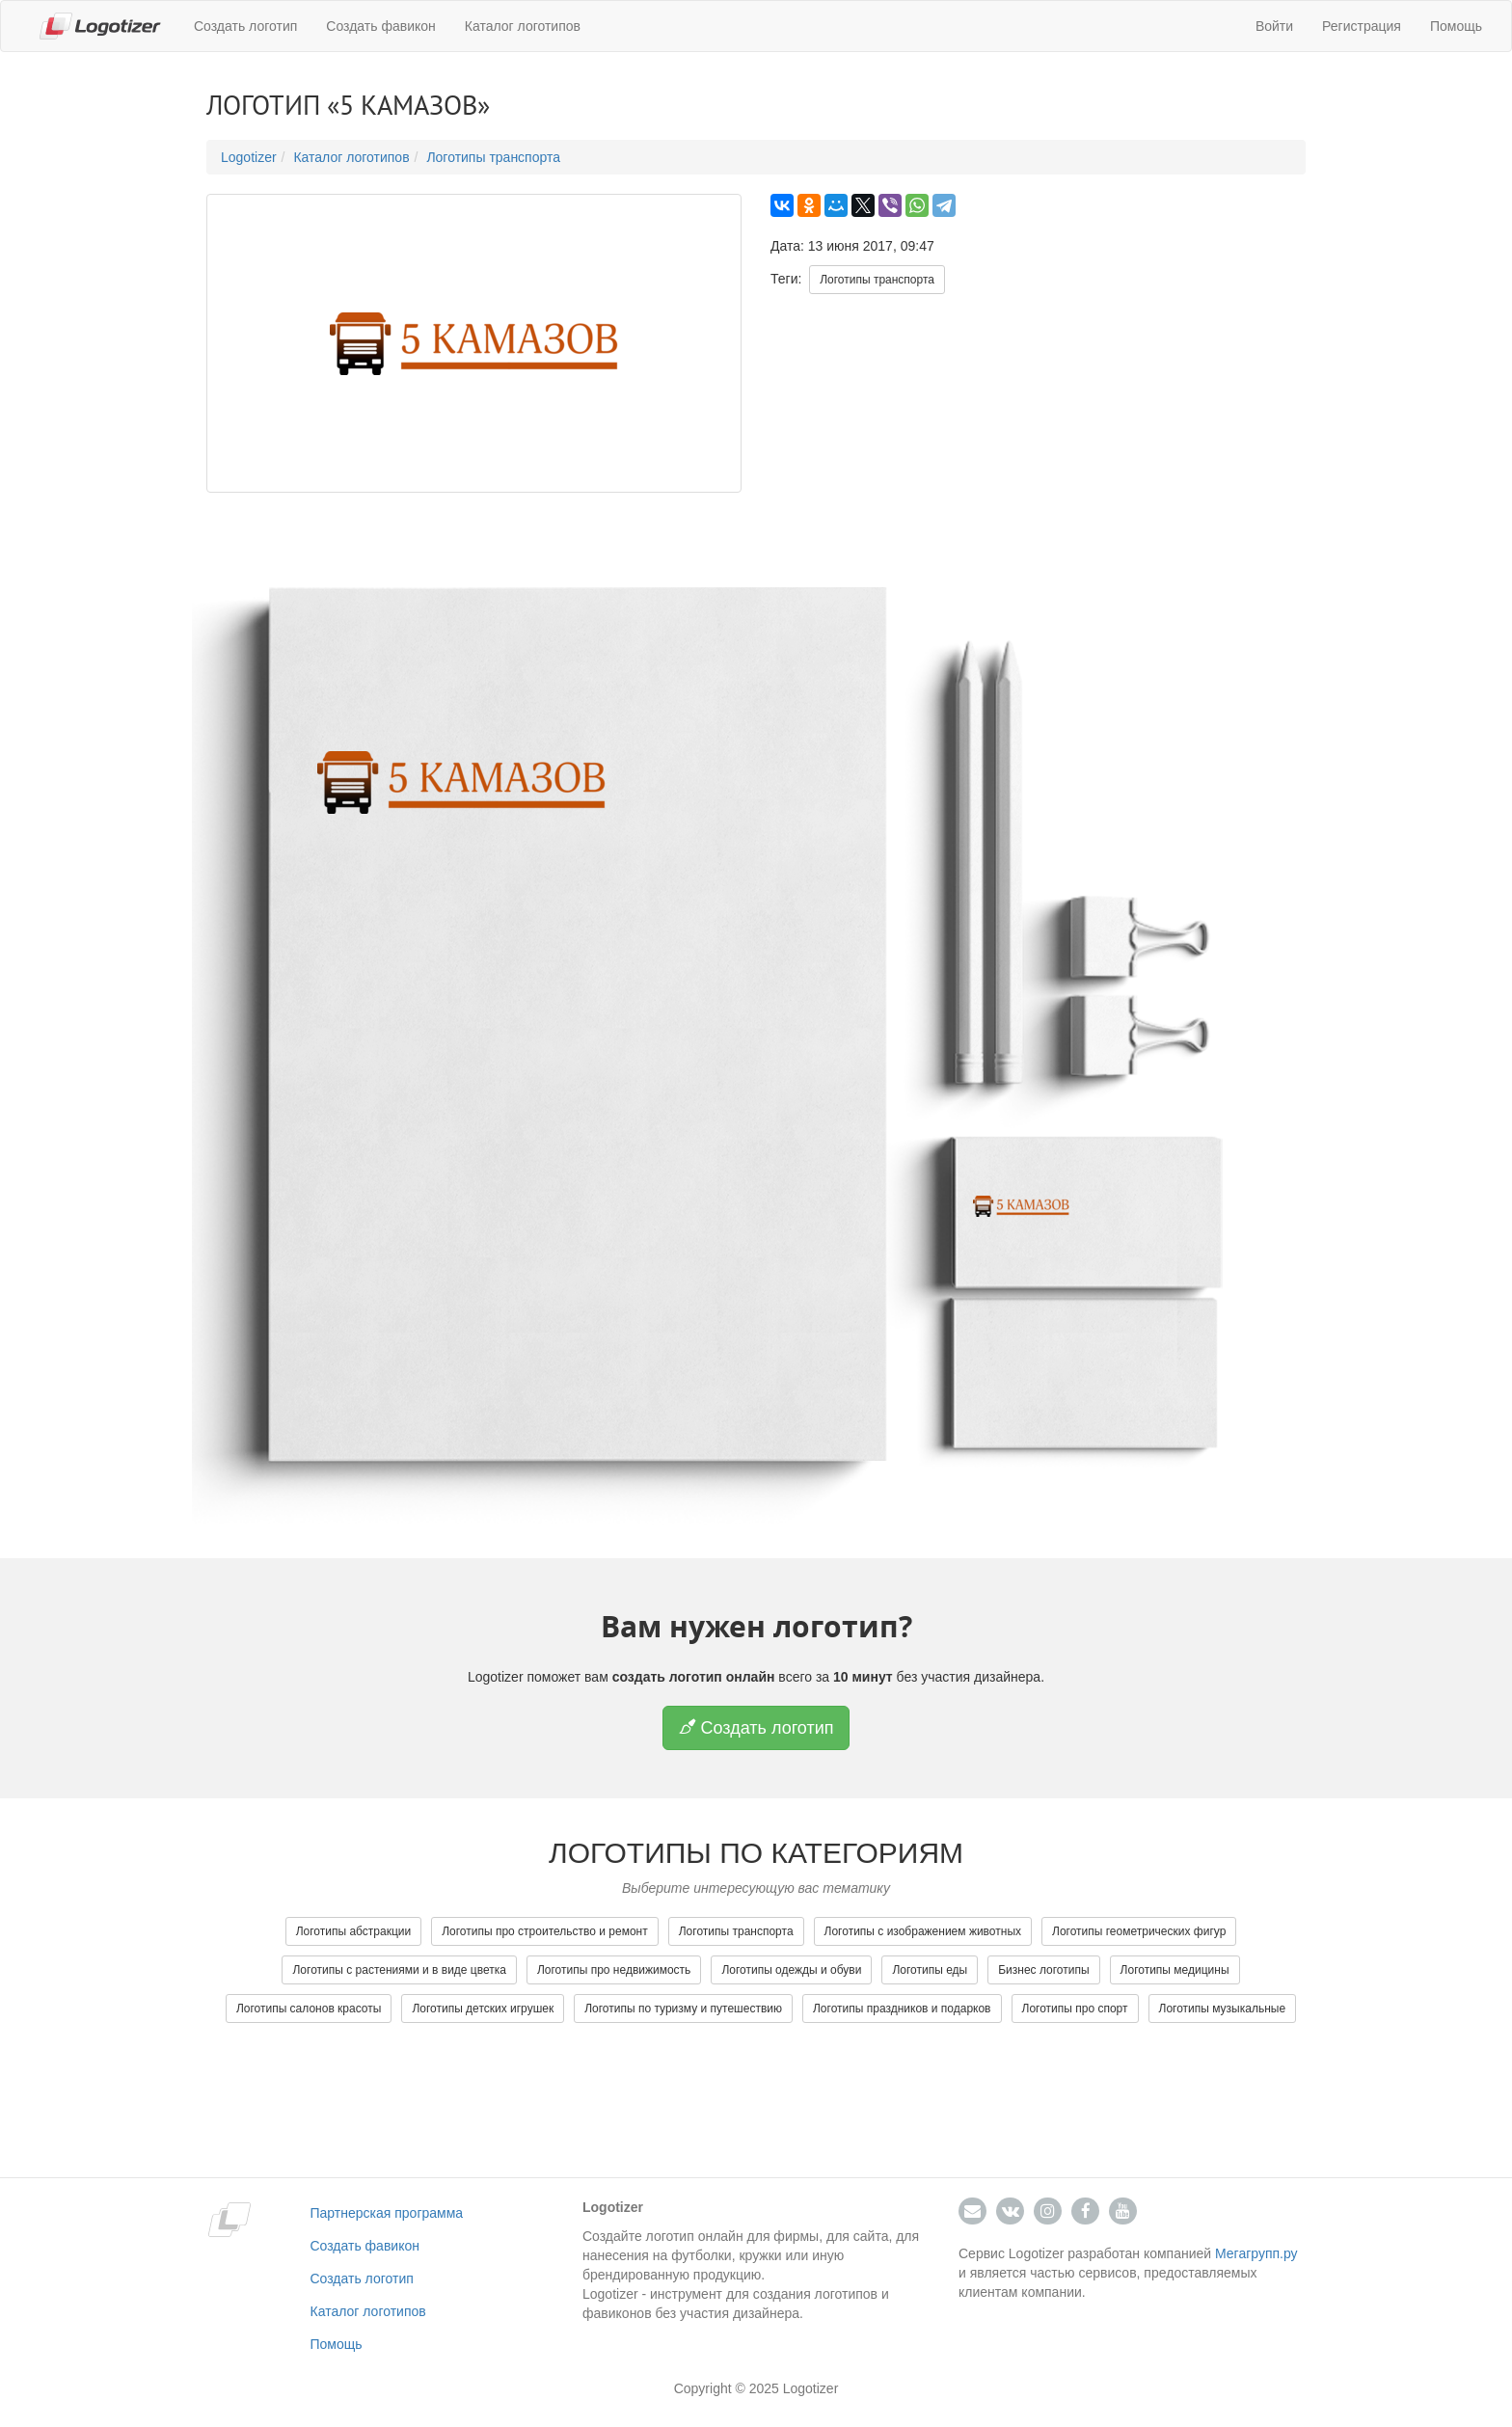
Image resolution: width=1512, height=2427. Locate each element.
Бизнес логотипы (1043, 1970)
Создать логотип (245, 26)
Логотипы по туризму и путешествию (683, 2008)
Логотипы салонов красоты (309, 2008)
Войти (1274, 26)
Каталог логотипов (522, 26)
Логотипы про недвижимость (613, 1970)
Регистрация (1361, 26)
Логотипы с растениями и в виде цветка (398, 1970)
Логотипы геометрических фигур (1139, 1931)
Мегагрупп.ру (1256, 2253)
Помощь (1456, 26)
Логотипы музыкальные (1222, 2008)
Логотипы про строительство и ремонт (545, 1931)
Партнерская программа (387, 2213)
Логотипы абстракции (354, 1931)
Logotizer (249, 157)
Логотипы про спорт (1075, 2008)
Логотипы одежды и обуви (791, 1970)
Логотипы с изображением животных (922, 1931)
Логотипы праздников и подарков (902, 2008)
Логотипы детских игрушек (483, 2008)
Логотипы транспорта (493, 157)
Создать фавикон (380, 26)
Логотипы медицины (1174, 1970)
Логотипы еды (929, 1970)
